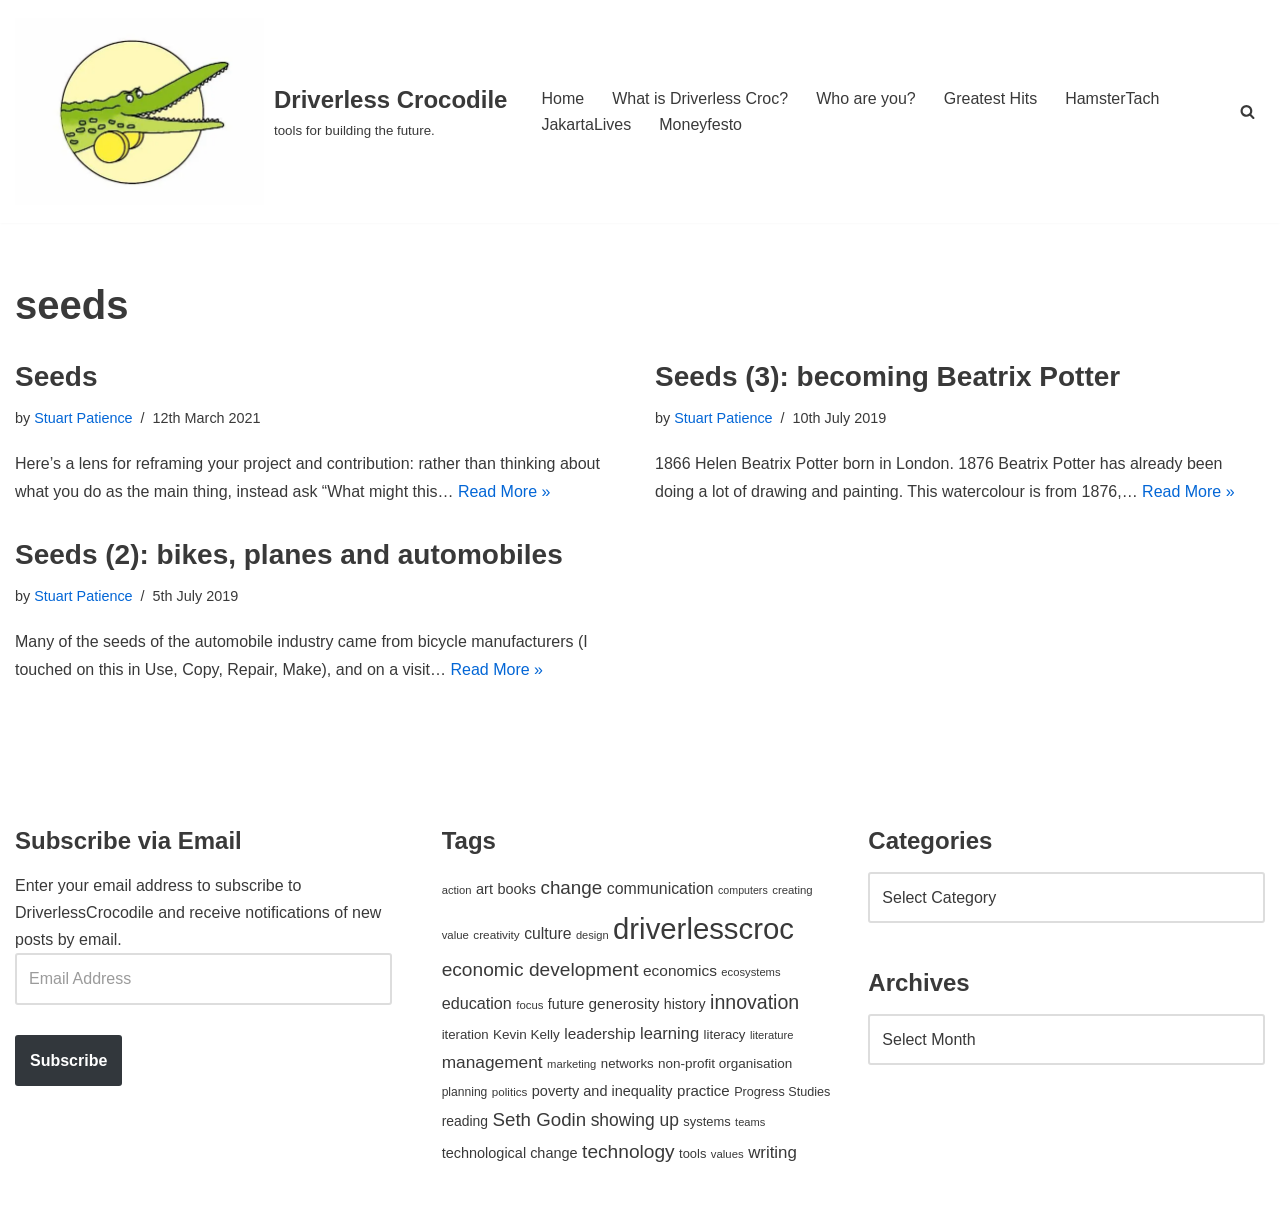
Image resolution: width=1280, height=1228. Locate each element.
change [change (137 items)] (571, 887)
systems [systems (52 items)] (706, 1121)
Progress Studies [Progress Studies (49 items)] (782, 1092)
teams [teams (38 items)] (750, 1122)
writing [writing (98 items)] (772, 1152)
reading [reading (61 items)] (465, 1121)
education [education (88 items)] (477, 1003)
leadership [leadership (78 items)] (599, 1033)
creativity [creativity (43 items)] (496, 934)
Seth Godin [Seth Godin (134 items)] (540, 1119)
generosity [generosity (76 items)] (624, 1003)
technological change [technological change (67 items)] (510, 1153)
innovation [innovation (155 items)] (754, 1002)
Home (562, 98)
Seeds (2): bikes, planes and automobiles (289, 554)
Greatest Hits (990, 98)
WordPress (193, 1202)
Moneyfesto (700, 124)
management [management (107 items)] (492, 1062)
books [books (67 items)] (516, 889)
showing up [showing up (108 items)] (635, 1120)
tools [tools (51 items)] (692, 1153)
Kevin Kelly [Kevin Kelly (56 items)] (526, 1034)
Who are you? (866, 98)
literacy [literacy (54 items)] (725, 1034)
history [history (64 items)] (685, 1004)
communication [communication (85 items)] (660, 888)
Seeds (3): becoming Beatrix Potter (887, 376)
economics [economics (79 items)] (680, 970)
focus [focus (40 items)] (529, 1005)
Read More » (504, 491)
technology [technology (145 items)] (628, 1151)
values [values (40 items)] (727, 1154)
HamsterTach (1112, 98)
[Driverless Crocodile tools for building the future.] (261, 111)
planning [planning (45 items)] (465, 1092)
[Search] (1247, 111)
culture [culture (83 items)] (547, 933)
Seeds (56, 376)
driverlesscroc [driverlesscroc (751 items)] (703, 928)
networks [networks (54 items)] (627, 1063)
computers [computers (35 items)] (743, 890)
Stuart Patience (83, 418)
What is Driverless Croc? (700, 98)
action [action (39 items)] (457, 890)
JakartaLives (586, 124)
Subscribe (68, 1060)
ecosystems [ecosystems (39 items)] (750, 972)
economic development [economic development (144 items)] (540, 969)
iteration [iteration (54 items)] (465, 1034)
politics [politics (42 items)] (510, 1091)
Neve (33, 1202)
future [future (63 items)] (566, 1004)
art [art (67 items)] (484, 889)
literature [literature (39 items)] (772, 1035)
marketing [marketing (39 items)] (571, 1064)
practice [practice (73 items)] (703, 1090)
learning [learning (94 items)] (669, 1033)
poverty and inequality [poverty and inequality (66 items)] (602, 1091)
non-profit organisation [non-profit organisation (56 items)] (725, 1063)
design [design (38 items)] (592, 935)
